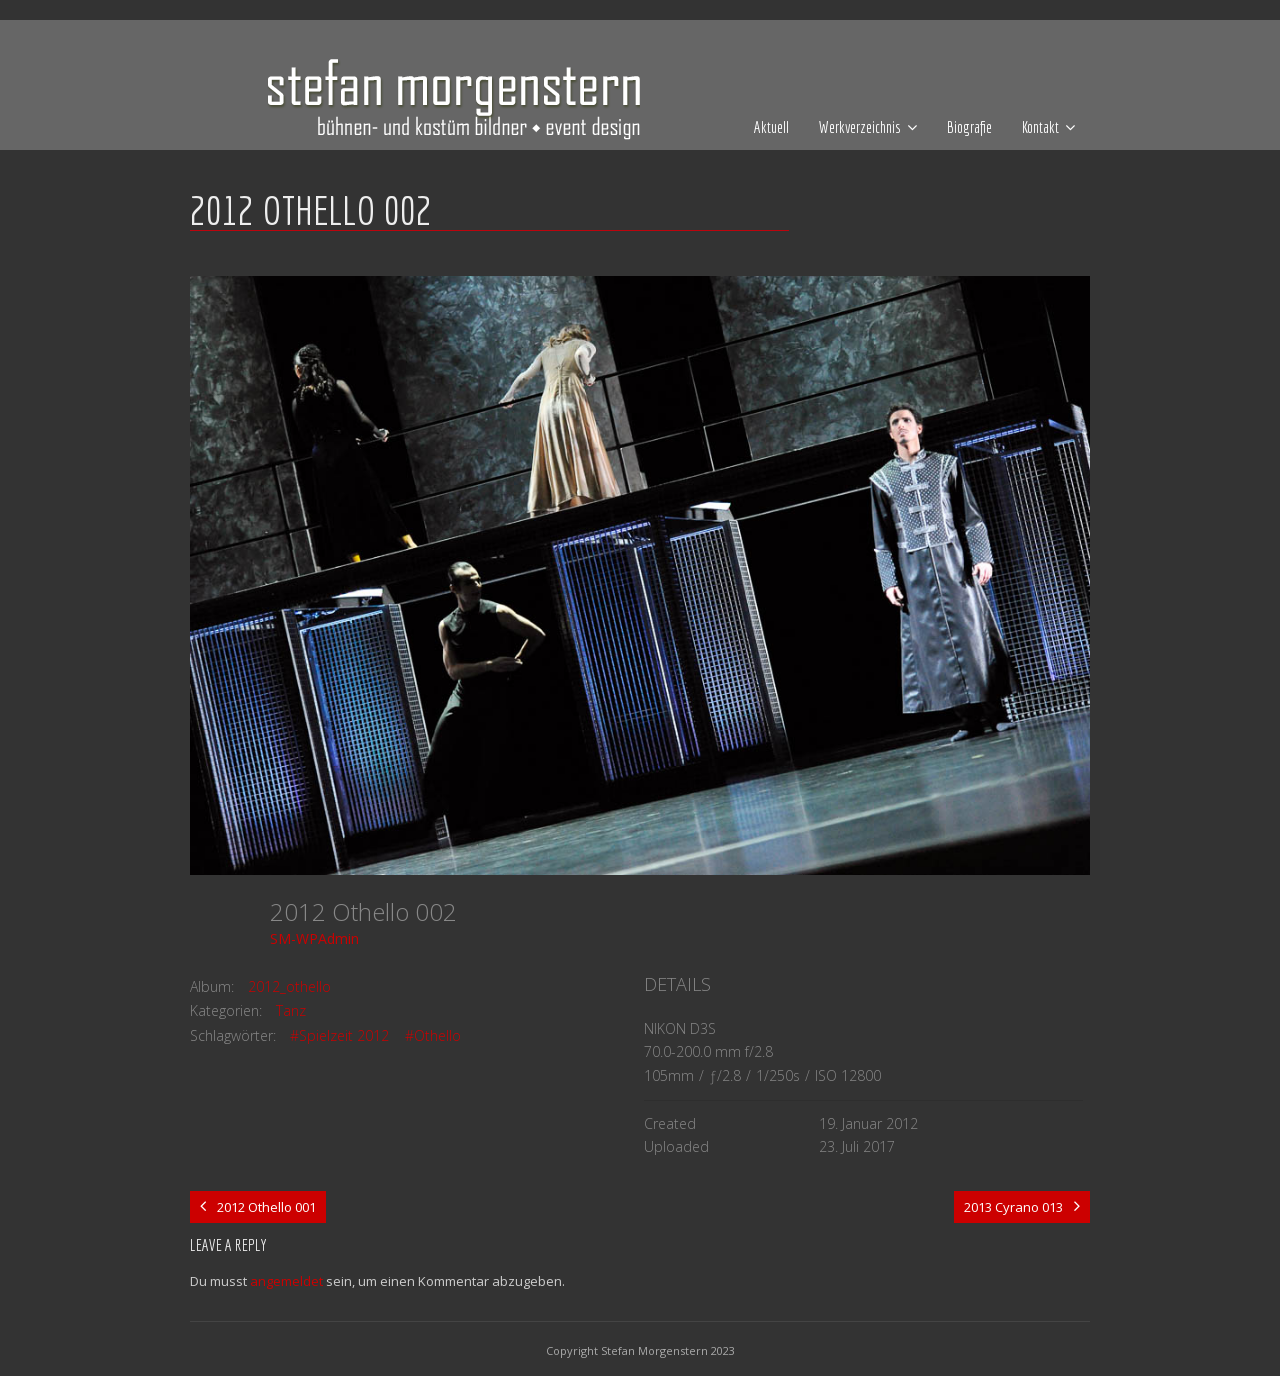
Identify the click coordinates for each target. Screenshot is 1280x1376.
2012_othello (289, 986)
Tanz (291, 1010)
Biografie (969, 127)
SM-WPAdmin (314, 938)
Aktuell (771, 127)
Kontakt (1040, 127)
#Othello (433, 1035)
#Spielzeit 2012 (339, 1035)
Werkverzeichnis (860, 127)
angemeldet (286, 1281)
